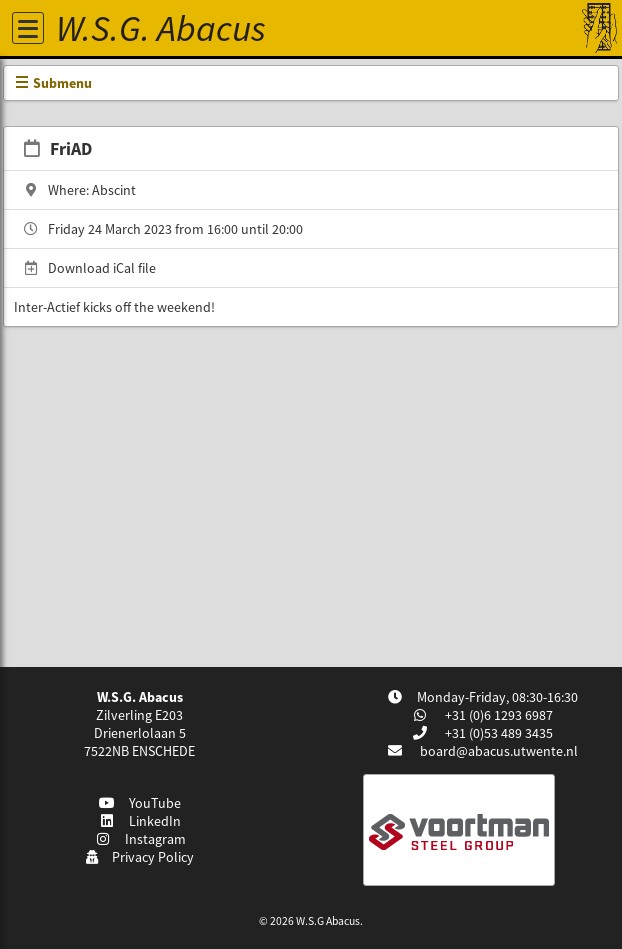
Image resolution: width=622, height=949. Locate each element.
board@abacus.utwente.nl (499, 751)
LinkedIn (140, 821)
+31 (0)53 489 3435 (497, 733)
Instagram (140, 839)
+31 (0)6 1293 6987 (497, 715)
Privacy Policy (139, 857)
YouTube (140, 803)
